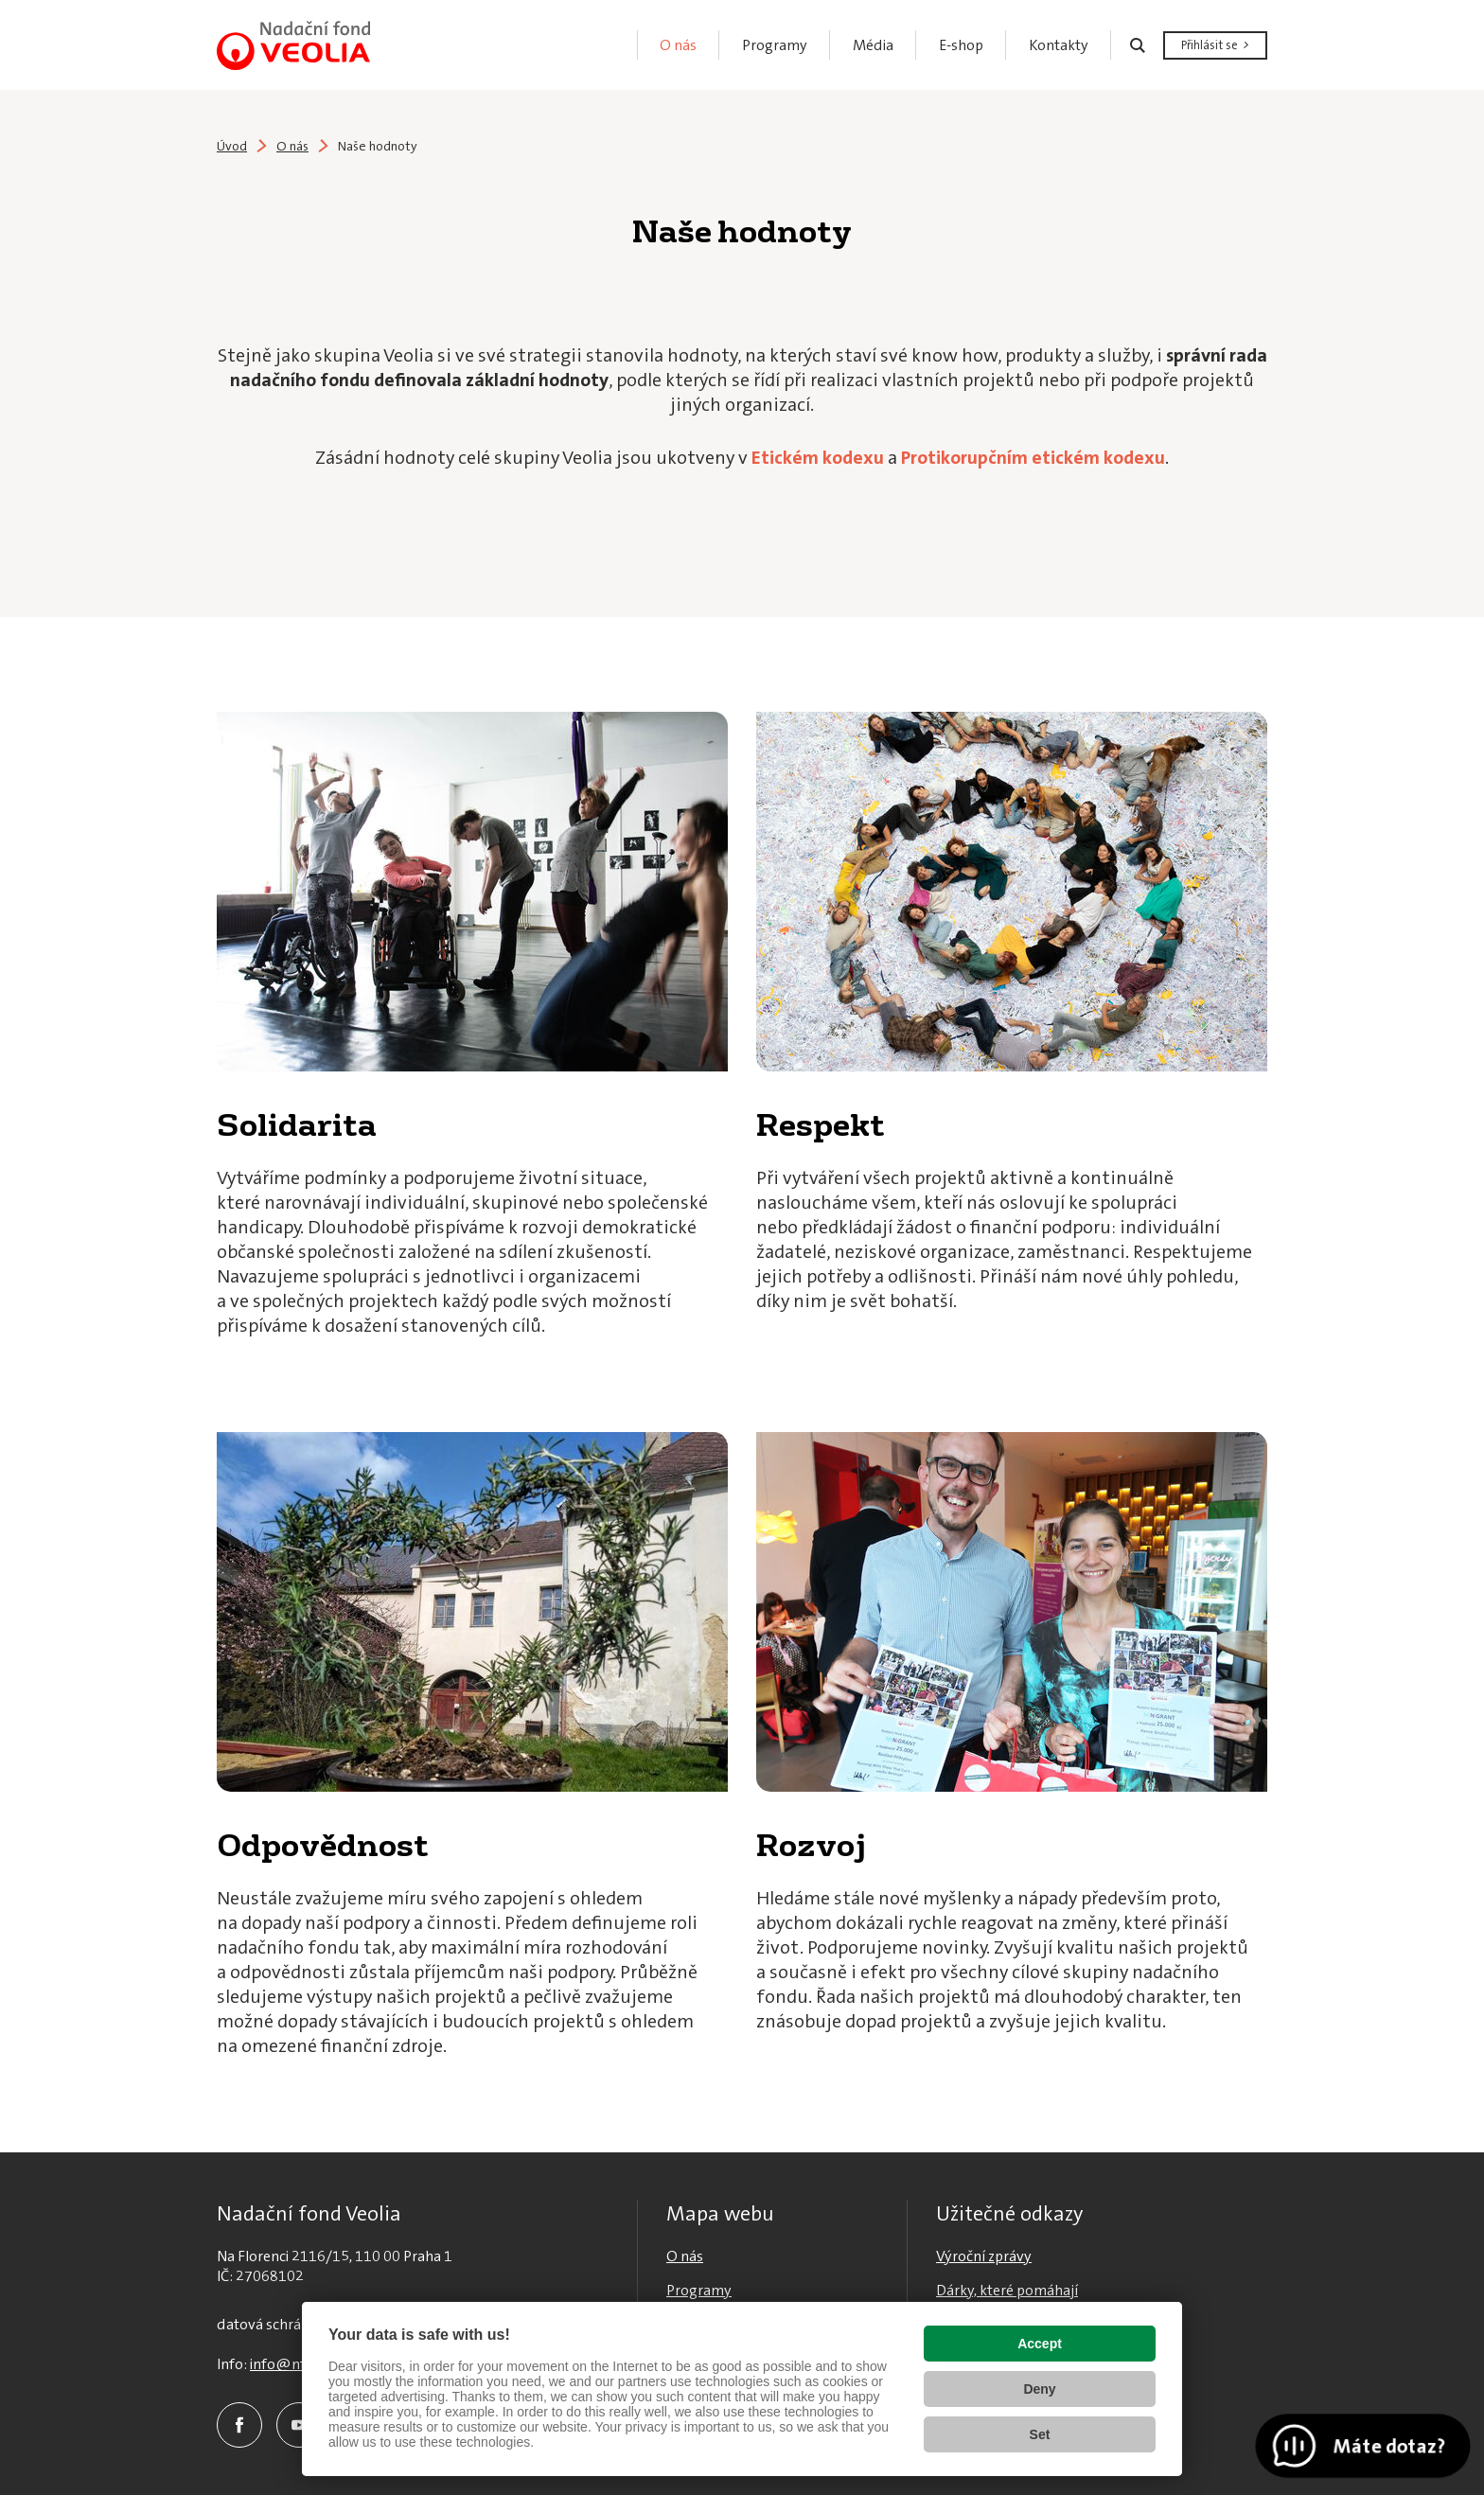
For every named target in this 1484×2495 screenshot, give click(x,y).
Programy (699, 2290)
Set (1040, 2434)
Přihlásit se (1209, 45)
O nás (292, 145)
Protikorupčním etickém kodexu (1033, 457)
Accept (1039, 2343)
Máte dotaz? (1387, 2445)
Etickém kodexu (817, 457)
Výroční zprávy (984, 2256)
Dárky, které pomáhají (1007, 2290)
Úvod (232, 145)
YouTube (299, 2425)
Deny (1039, 2389)
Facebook (239, 2425)
